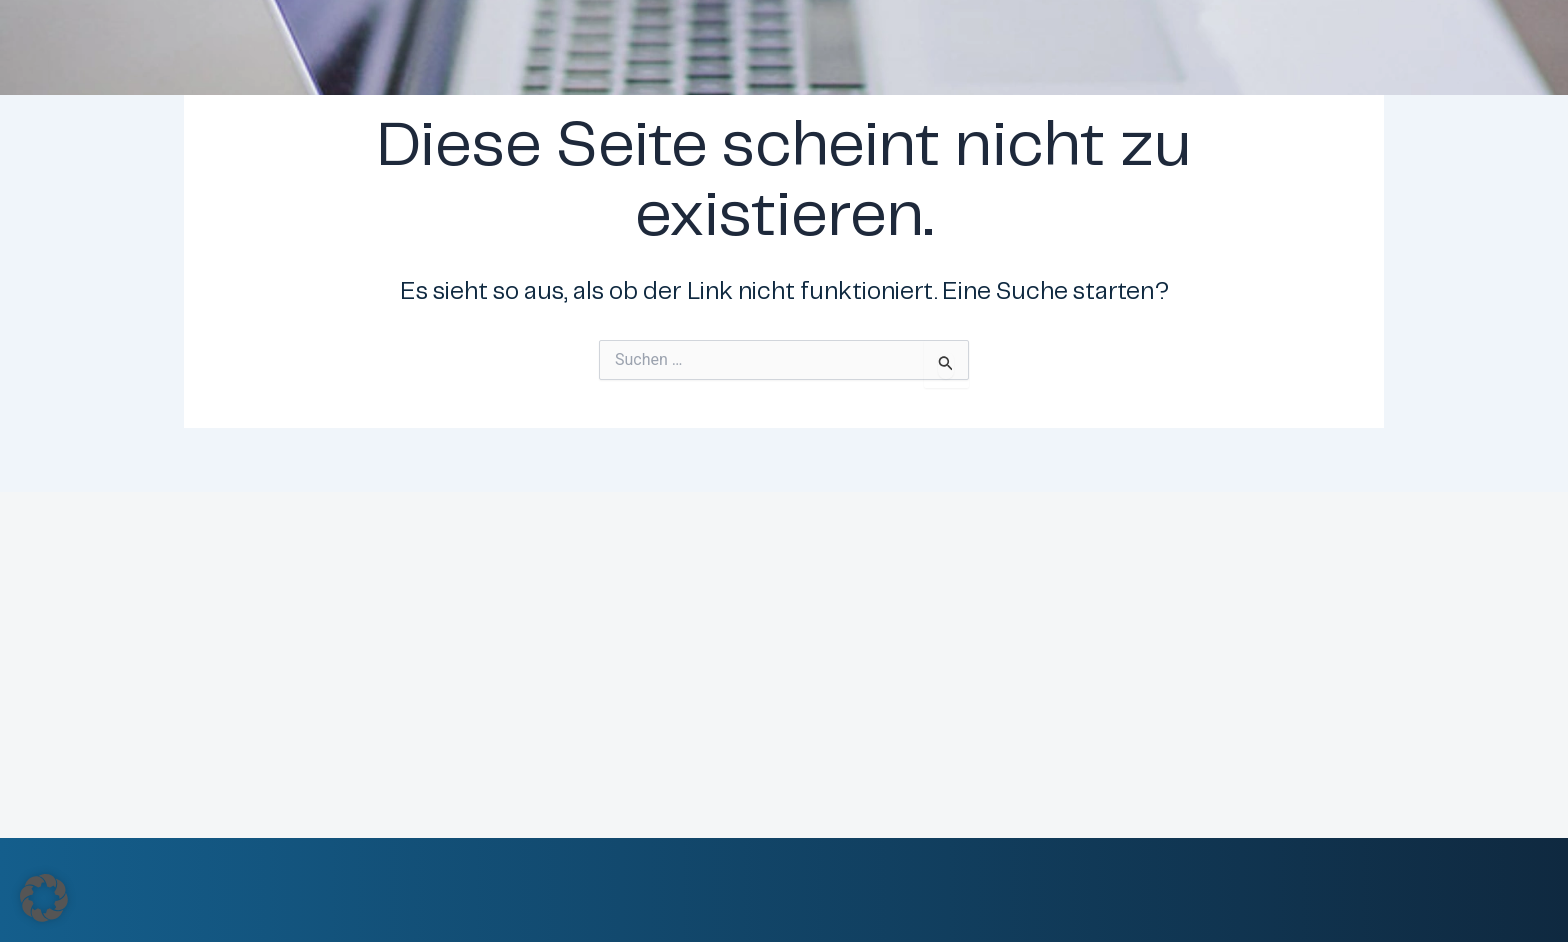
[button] (44, 898)
